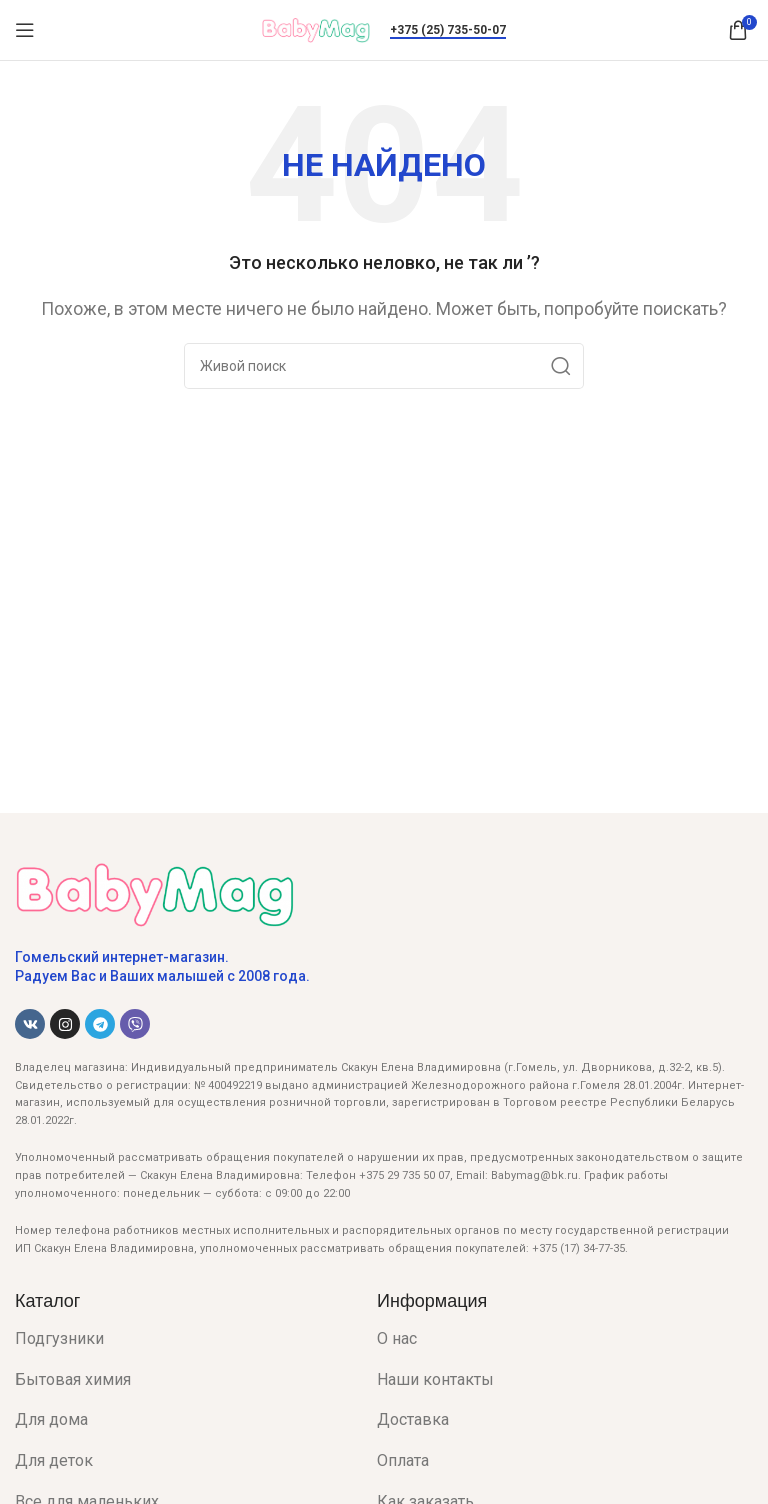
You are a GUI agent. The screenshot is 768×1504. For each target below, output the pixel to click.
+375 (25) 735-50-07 (448, 30)
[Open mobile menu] (25, 30)
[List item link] (181, 1339)
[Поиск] (384, 366)
